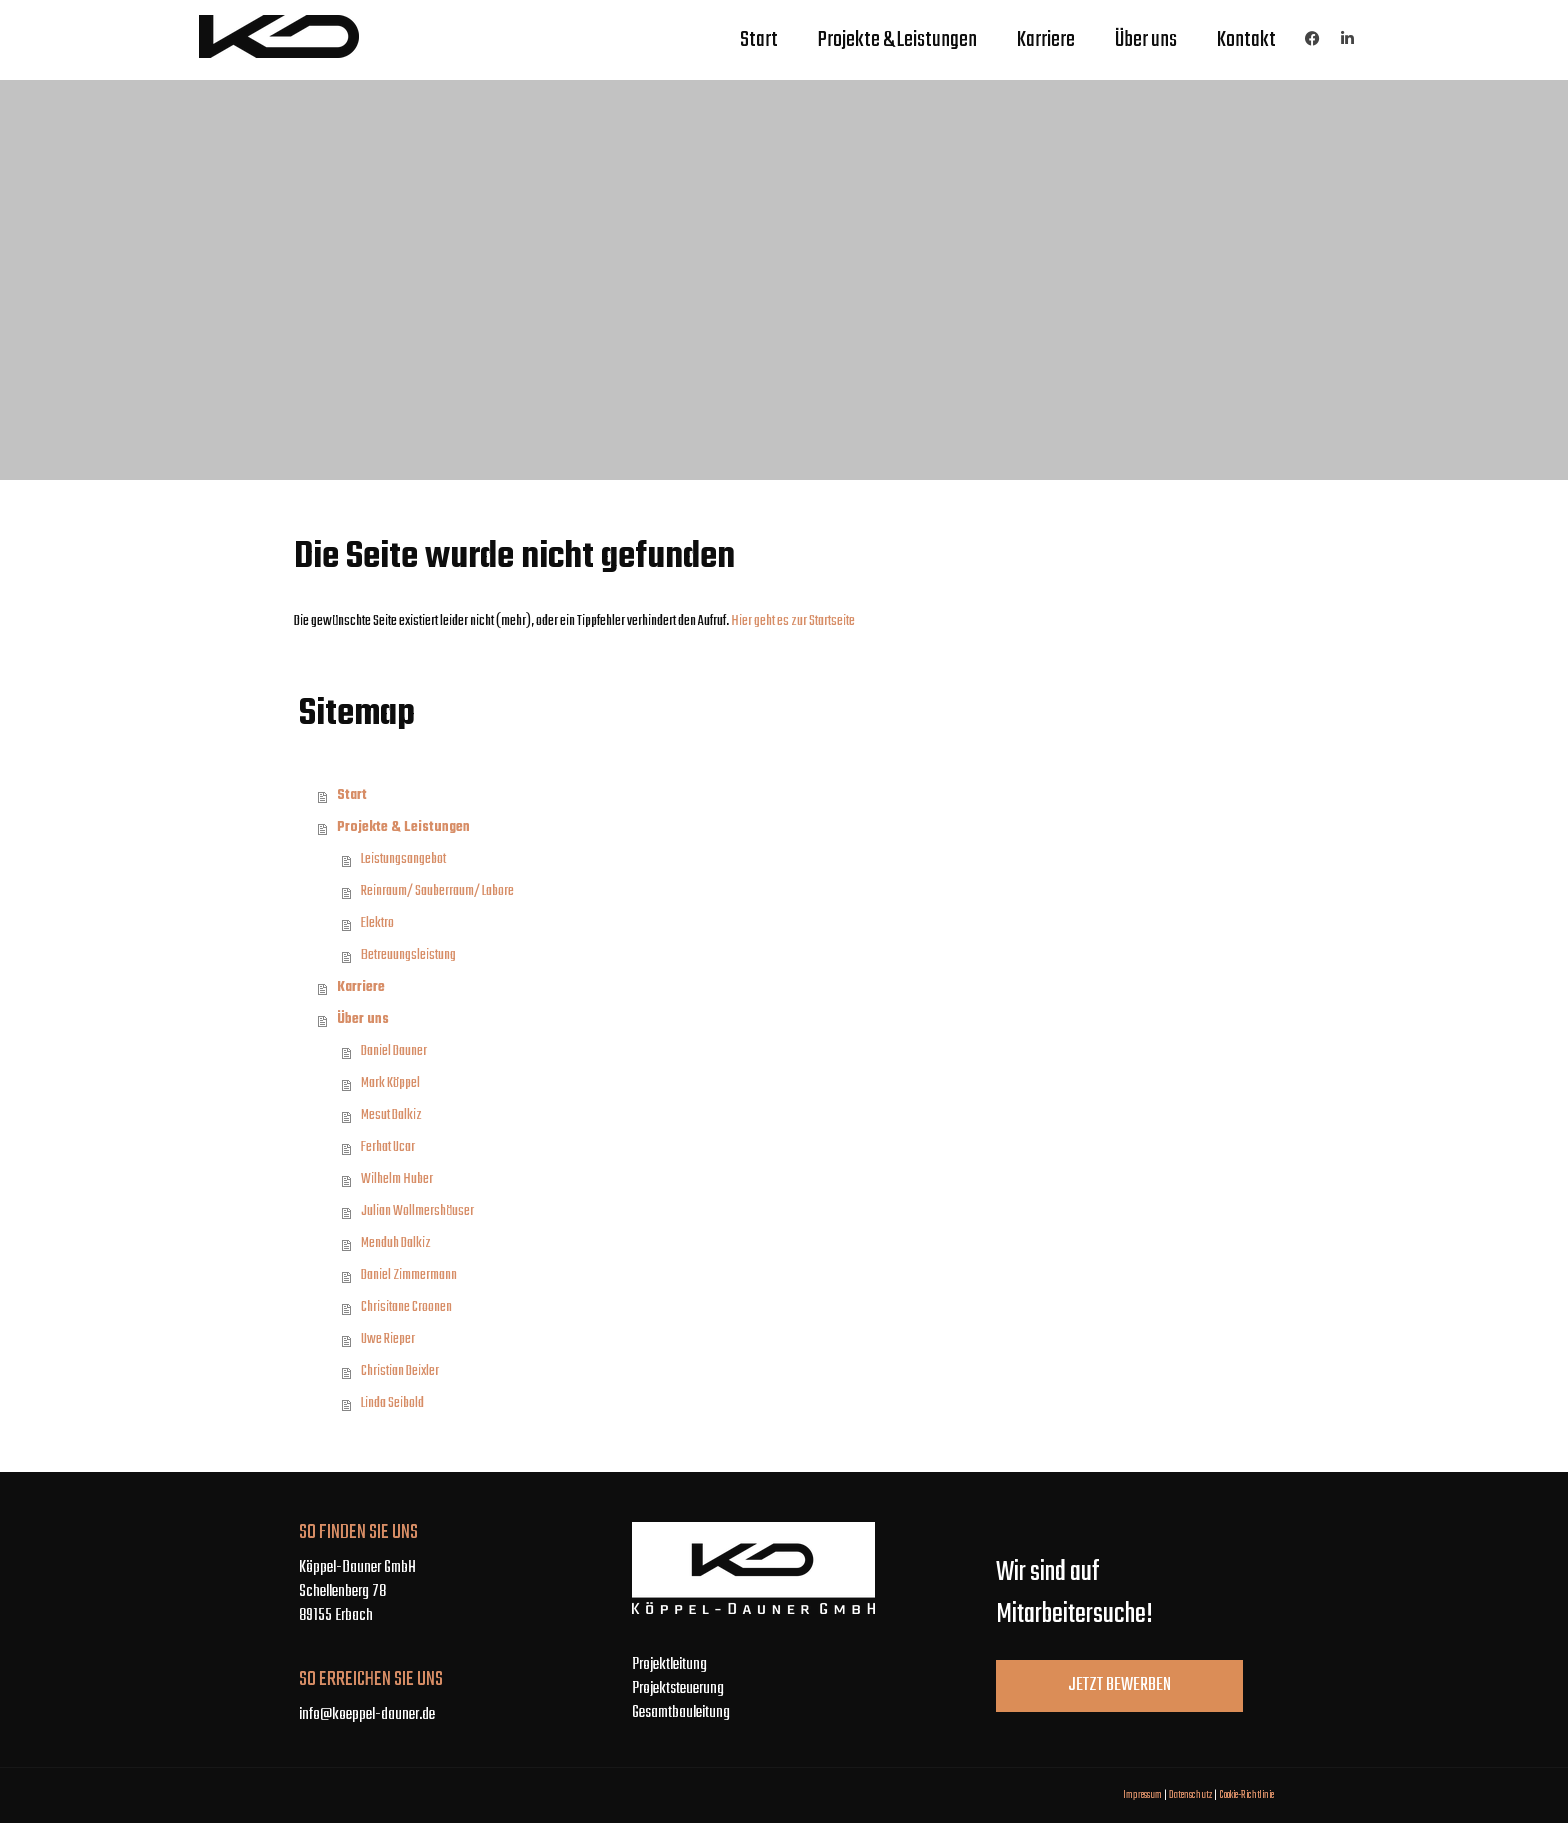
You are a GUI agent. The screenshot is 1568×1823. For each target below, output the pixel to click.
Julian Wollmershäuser (417, 1211)
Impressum (1142, 1795)
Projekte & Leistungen (897, 40)
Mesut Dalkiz (391, 1115)
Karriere (1046, 40)
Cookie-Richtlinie (1246, 1795)
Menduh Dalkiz (396, 1243)
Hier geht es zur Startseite (793, 621)
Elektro (377, 923)
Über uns (1146, 40)
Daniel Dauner (394, 1051)
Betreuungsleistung (408, 955)
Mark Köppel (390, 1083)
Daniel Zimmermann (409, 1275)
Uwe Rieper (388, 1339)
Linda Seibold (392, 1403)
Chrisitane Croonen (406, 1307)
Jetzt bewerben (1119, 1685)
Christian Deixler (400, 1371)
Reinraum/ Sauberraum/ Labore (437, 891)
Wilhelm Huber (397, 1179)
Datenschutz (1190, 1795)
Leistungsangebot (403, 859)
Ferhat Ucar (388, 1147)
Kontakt (1246, 40)
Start (759, 40)
